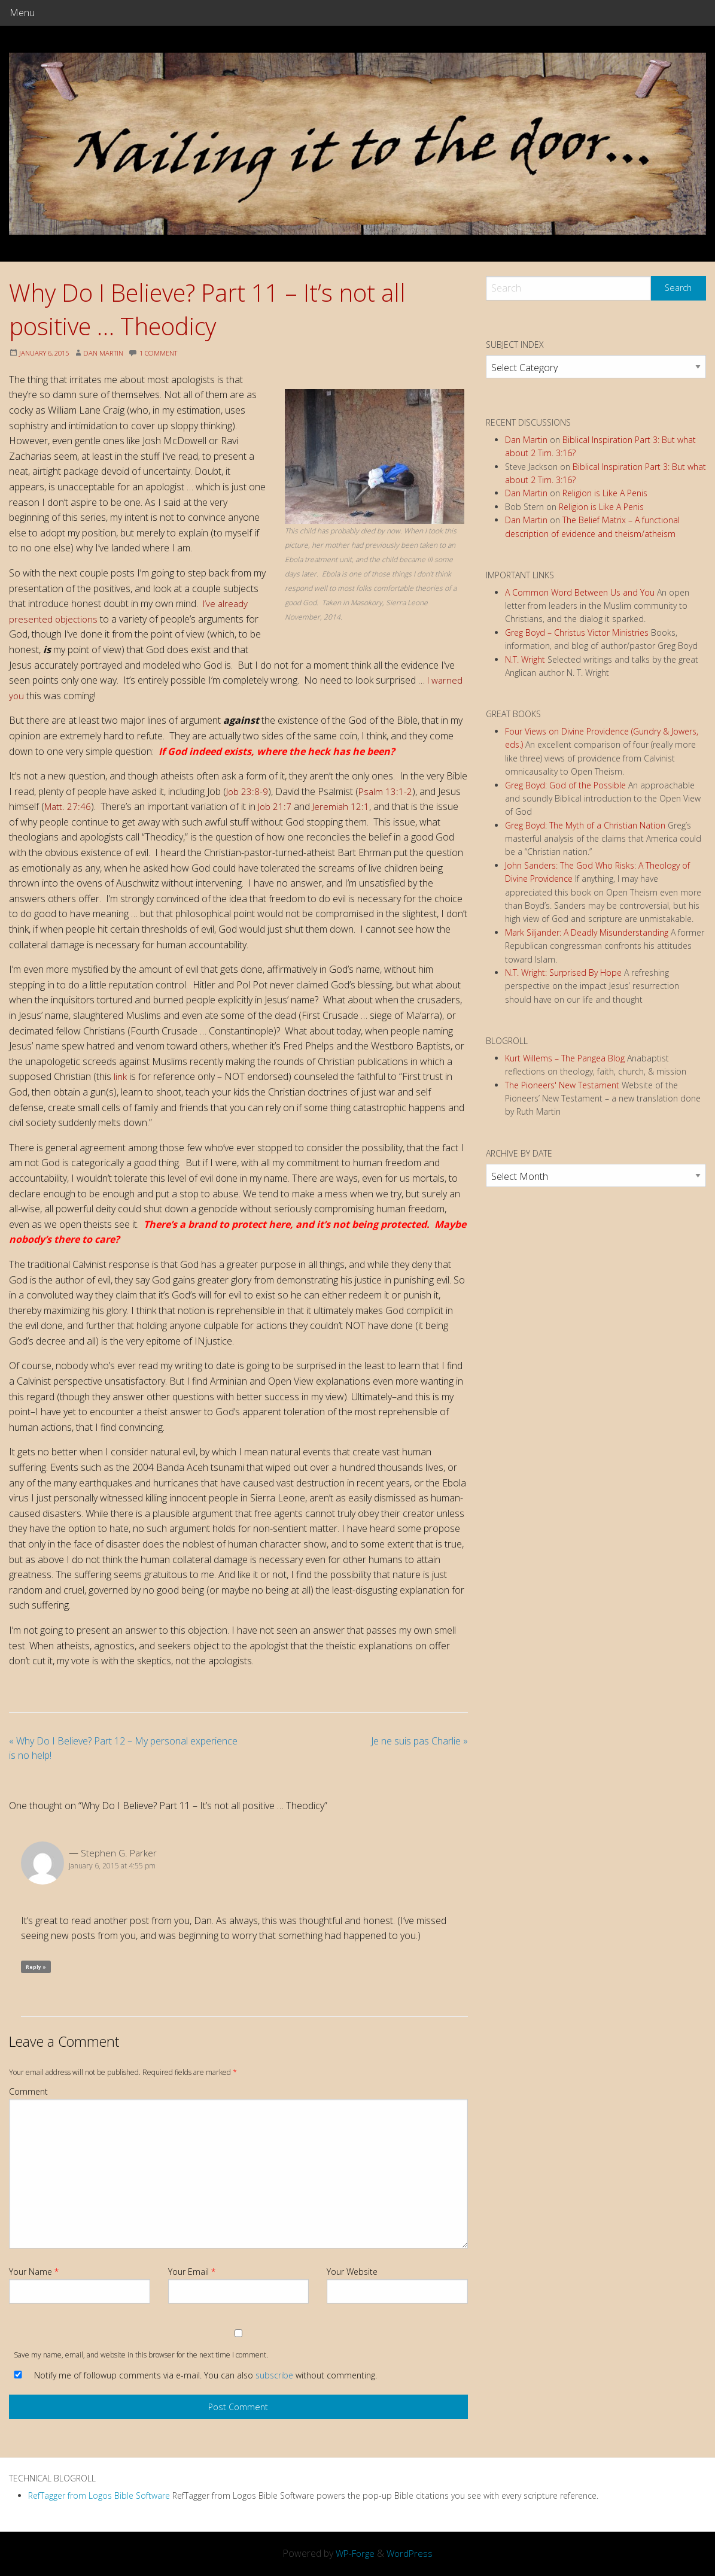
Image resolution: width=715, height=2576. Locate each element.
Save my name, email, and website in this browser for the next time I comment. (141, 2355)
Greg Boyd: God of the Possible (565, 785)
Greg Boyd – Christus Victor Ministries (577, 632)
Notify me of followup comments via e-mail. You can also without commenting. (193, 2375)
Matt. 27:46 (68, 806)
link (121, 1076)
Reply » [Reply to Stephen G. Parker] (36, 1967)
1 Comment (170, 353)
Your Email (191, 2271)
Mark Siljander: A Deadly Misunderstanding (586, 932)
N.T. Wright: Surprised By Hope (563, 972)
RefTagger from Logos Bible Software (99, 2495)
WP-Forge (354, 2553)
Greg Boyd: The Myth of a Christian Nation (585, 825)
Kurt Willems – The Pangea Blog (565, 1058)
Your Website (352, 2271)
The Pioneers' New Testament (562, 1085)
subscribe (274, 2375)
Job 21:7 (276, 806)
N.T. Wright (525, 659)
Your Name (34, 2271)
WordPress (412, 2553)
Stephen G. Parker (119, 1852)
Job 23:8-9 (247, 791)
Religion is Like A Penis (604, 493)
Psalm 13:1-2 (386, 791)
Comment (28, 2091)
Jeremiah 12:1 (343, 806)
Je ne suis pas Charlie (419, 1740)
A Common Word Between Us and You (580, 592)
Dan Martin (111, 353)
